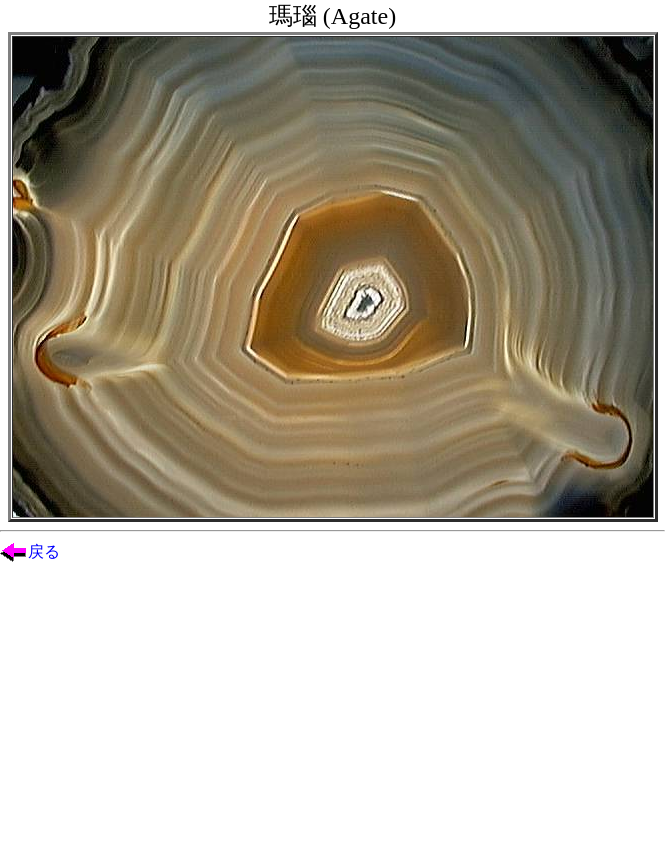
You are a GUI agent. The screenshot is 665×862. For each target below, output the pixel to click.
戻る (44, 551)
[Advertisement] (332, 722)
